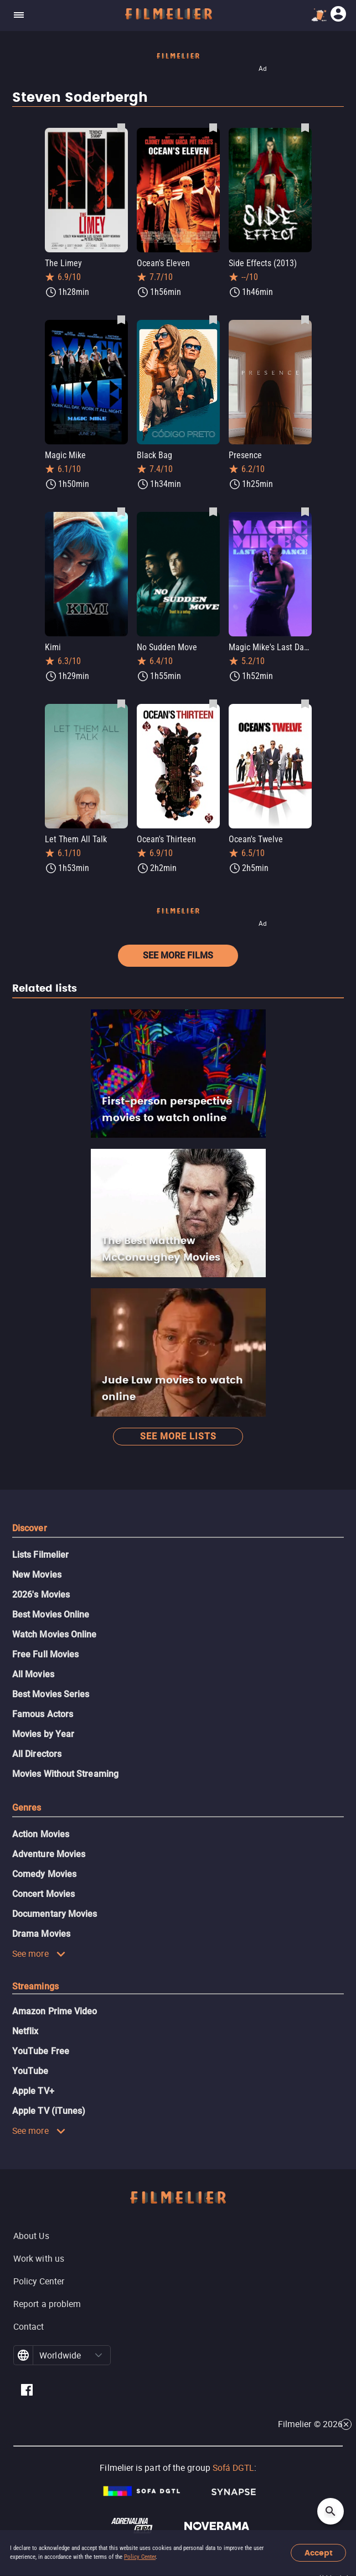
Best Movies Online (50, 1614)
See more (39, 1953)
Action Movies (40, 1834)
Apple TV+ (33, 2091)
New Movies (36, 1574)
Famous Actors (42, 1714)
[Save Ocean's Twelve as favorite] (305, 703)
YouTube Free (40, 2051)
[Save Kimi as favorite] (121, 511)
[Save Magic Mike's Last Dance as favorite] (305, 511)
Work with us (38, 2258)
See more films (178, 955)
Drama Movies (41, 1934)
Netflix (25, 2031)
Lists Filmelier (40, 1554)
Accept (319, 2553)
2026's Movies (41, 1594)
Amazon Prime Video (54, 2011)
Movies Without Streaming (65, 1774)
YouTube (30, 2071)
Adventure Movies (48, 1854)
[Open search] (330, 2511)
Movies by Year (43, 1734)
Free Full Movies (45, 1654)
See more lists (178, 1436)
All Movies (33, 1674)
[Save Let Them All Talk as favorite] (121, 703)
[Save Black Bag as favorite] (213, 319)
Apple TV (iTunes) (48, 2111)
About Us (31, 2236)
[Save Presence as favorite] (305, 319)
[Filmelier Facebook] (26, 2391)
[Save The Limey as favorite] (121, 127)
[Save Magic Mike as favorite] (121, 319)
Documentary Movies (54, 1914)
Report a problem (47, 2304)
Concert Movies (43, 1894)
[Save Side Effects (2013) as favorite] (305, 127)
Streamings (35, 1986)
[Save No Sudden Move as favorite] (213, 511)
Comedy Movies (44, 1874)
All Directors (36, 1754)
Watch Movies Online (54, 1634)
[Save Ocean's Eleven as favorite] (213, 127)
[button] (98, 2355)
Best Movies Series (50, 1694)
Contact (28, 2326)
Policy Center (140, 2557)
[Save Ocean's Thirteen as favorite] (213, 703)
